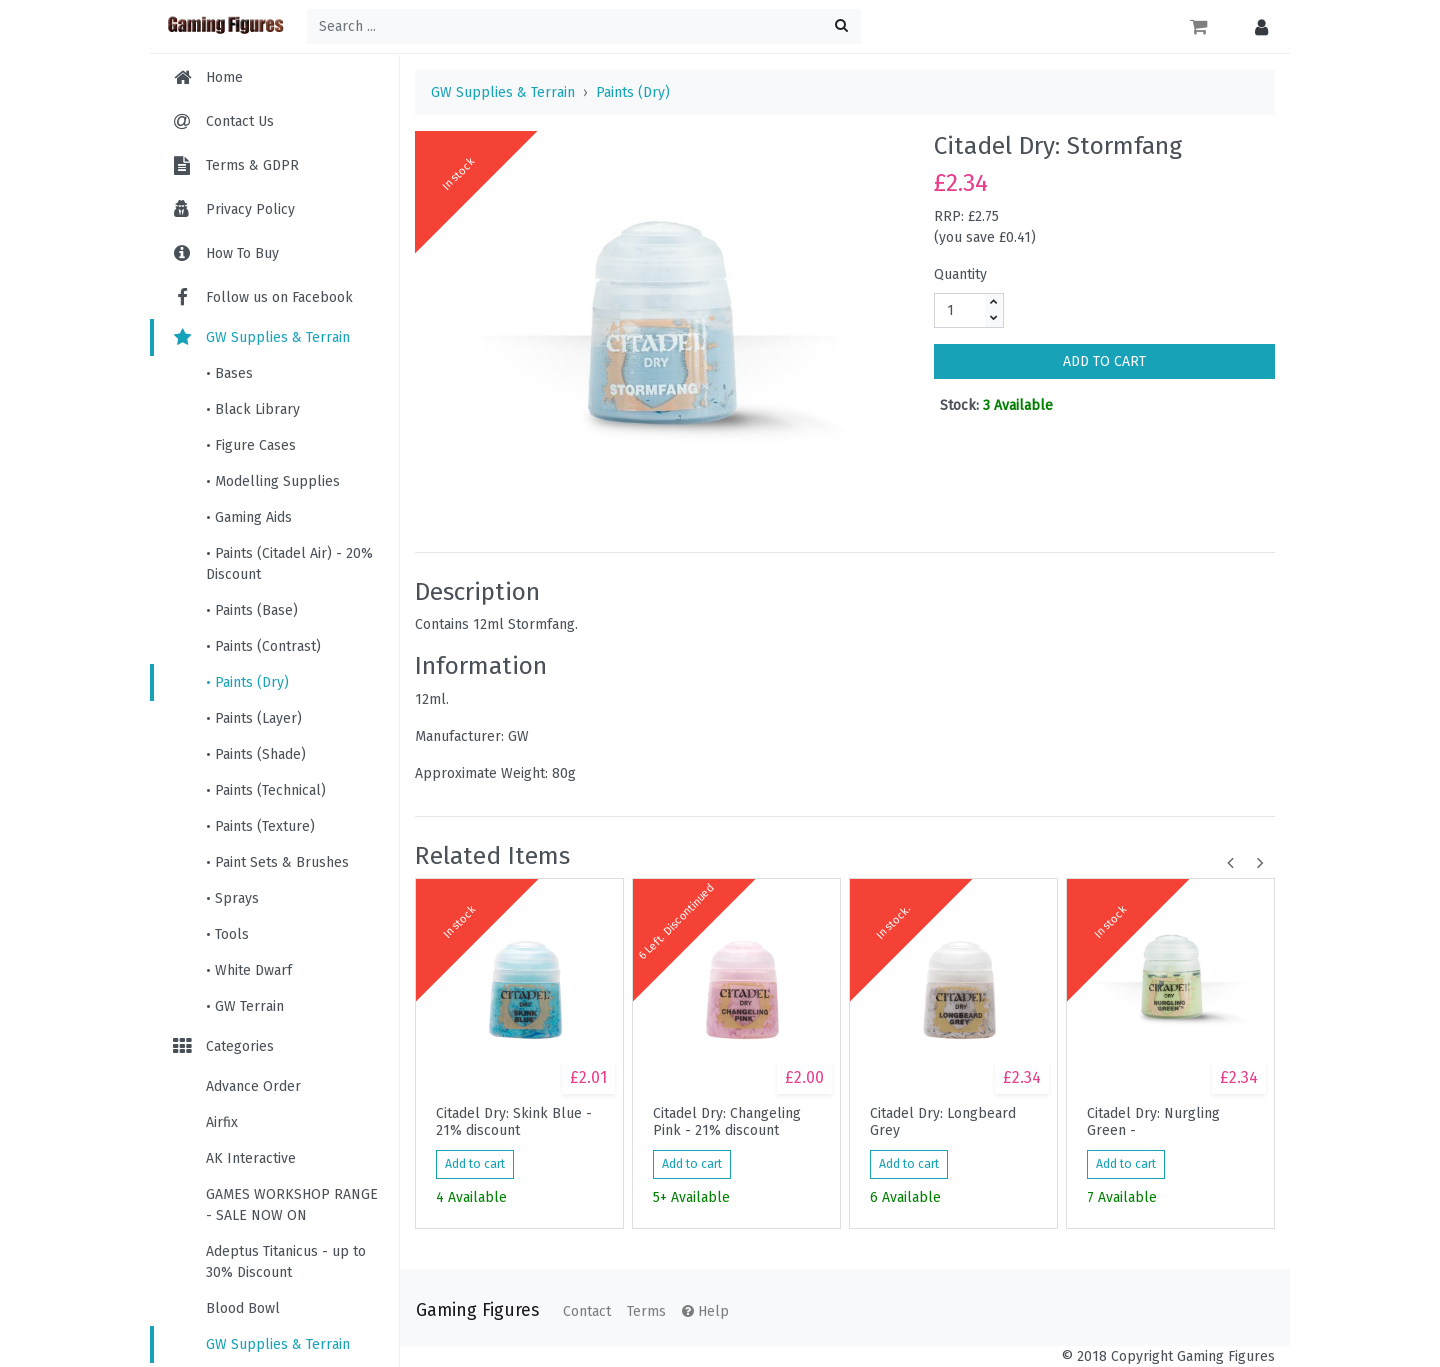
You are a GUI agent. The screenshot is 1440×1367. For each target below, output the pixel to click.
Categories (222, 1046)
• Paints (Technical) (266, 790)
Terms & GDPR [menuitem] (252, 165)
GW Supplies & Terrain (260, 337)
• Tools (227, 934)
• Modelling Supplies (273, 481)
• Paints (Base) (252, 610)
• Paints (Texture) (260, 826)
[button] (1256, 26)
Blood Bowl (243, 1308)
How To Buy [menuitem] (242, 253)
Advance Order (253, 1086)
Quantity (960, 274)
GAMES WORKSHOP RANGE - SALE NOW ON (292, 1205)
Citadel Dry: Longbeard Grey (943, 1122)
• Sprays (232, 898)
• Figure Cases (251, 445)
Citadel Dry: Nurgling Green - (1153, 1122)
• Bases (229, 373)
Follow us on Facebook (261, 297)
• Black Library (253, 409)
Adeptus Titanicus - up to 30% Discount (286, 1262)
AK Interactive (251, 1158)
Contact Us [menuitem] (240, 121)
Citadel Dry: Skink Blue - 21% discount (514, 1122)
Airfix (222, 1122)
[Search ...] (584, 26)
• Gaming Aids (249, 517)
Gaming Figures (477, 1310)
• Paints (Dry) (247, 682)
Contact (587, 1311)
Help (705, 1311)
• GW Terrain (245, 1006)
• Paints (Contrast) (263, 646)
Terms (646, 1311)
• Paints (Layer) (254, 718)
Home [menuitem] (224, 77)
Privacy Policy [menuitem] (250, 209)
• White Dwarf (249, 970)
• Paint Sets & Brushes (277, 862)
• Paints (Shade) (256, 754)
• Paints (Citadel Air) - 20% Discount (289, 564)
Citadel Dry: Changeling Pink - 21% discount (727, 1122)
